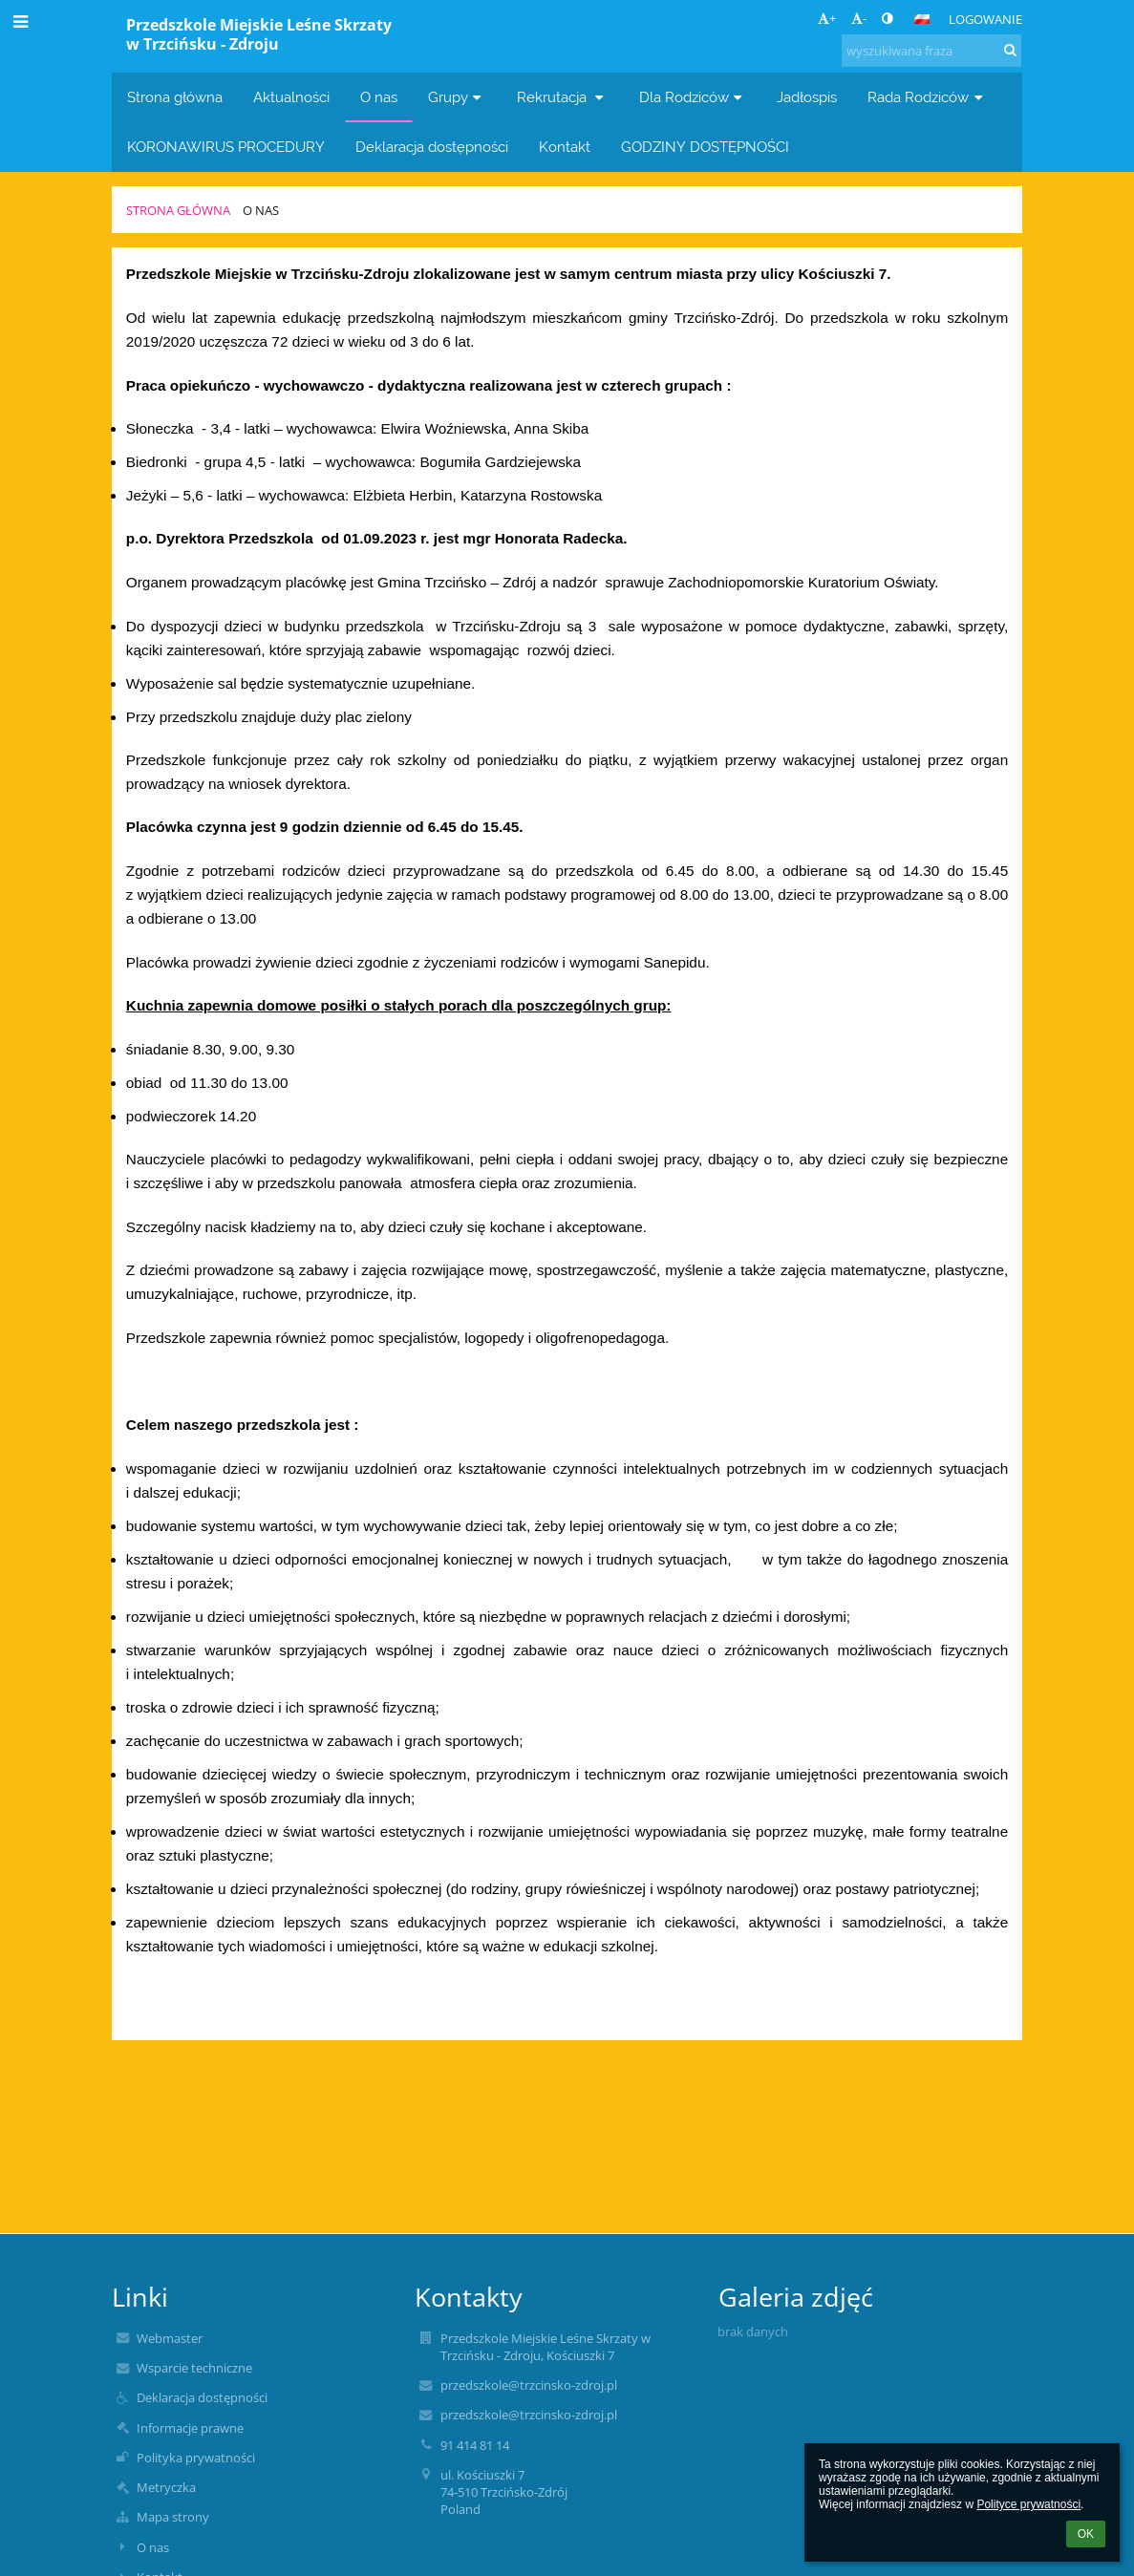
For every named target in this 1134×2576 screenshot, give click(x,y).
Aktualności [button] (291, 97)
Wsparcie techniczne (194, 2367)
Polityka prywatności (196, 2457)
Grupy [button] (457, 97)
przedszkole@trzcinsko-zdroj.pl (528, 2385)
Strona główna (178, 210)
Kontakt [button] (564, 146)
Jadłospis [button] (807, 97)
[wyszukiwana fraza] (931, 50)
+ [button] (827, 18)
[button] (922, 19)
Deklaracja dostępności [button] (431, 146)
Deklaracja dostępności (202, 2397)
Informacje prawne (190, 2428)
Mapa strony (173, 2516)
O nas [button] (378, 97)
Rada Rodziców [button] (927, 97)
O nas (261, 210)
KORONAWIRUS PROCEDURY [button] (226, 146)
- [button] (859, 18)
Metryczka (166, 2487)
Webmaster (170, 2338)
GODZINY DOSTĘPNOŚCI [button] (705, 146)
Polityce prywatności (1028, 2504)
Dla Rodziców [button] (693, 97)
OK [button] (1086, 2534)
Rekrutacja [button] (563, 97)
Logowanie (985, 19)
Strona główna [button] (175, 97)
